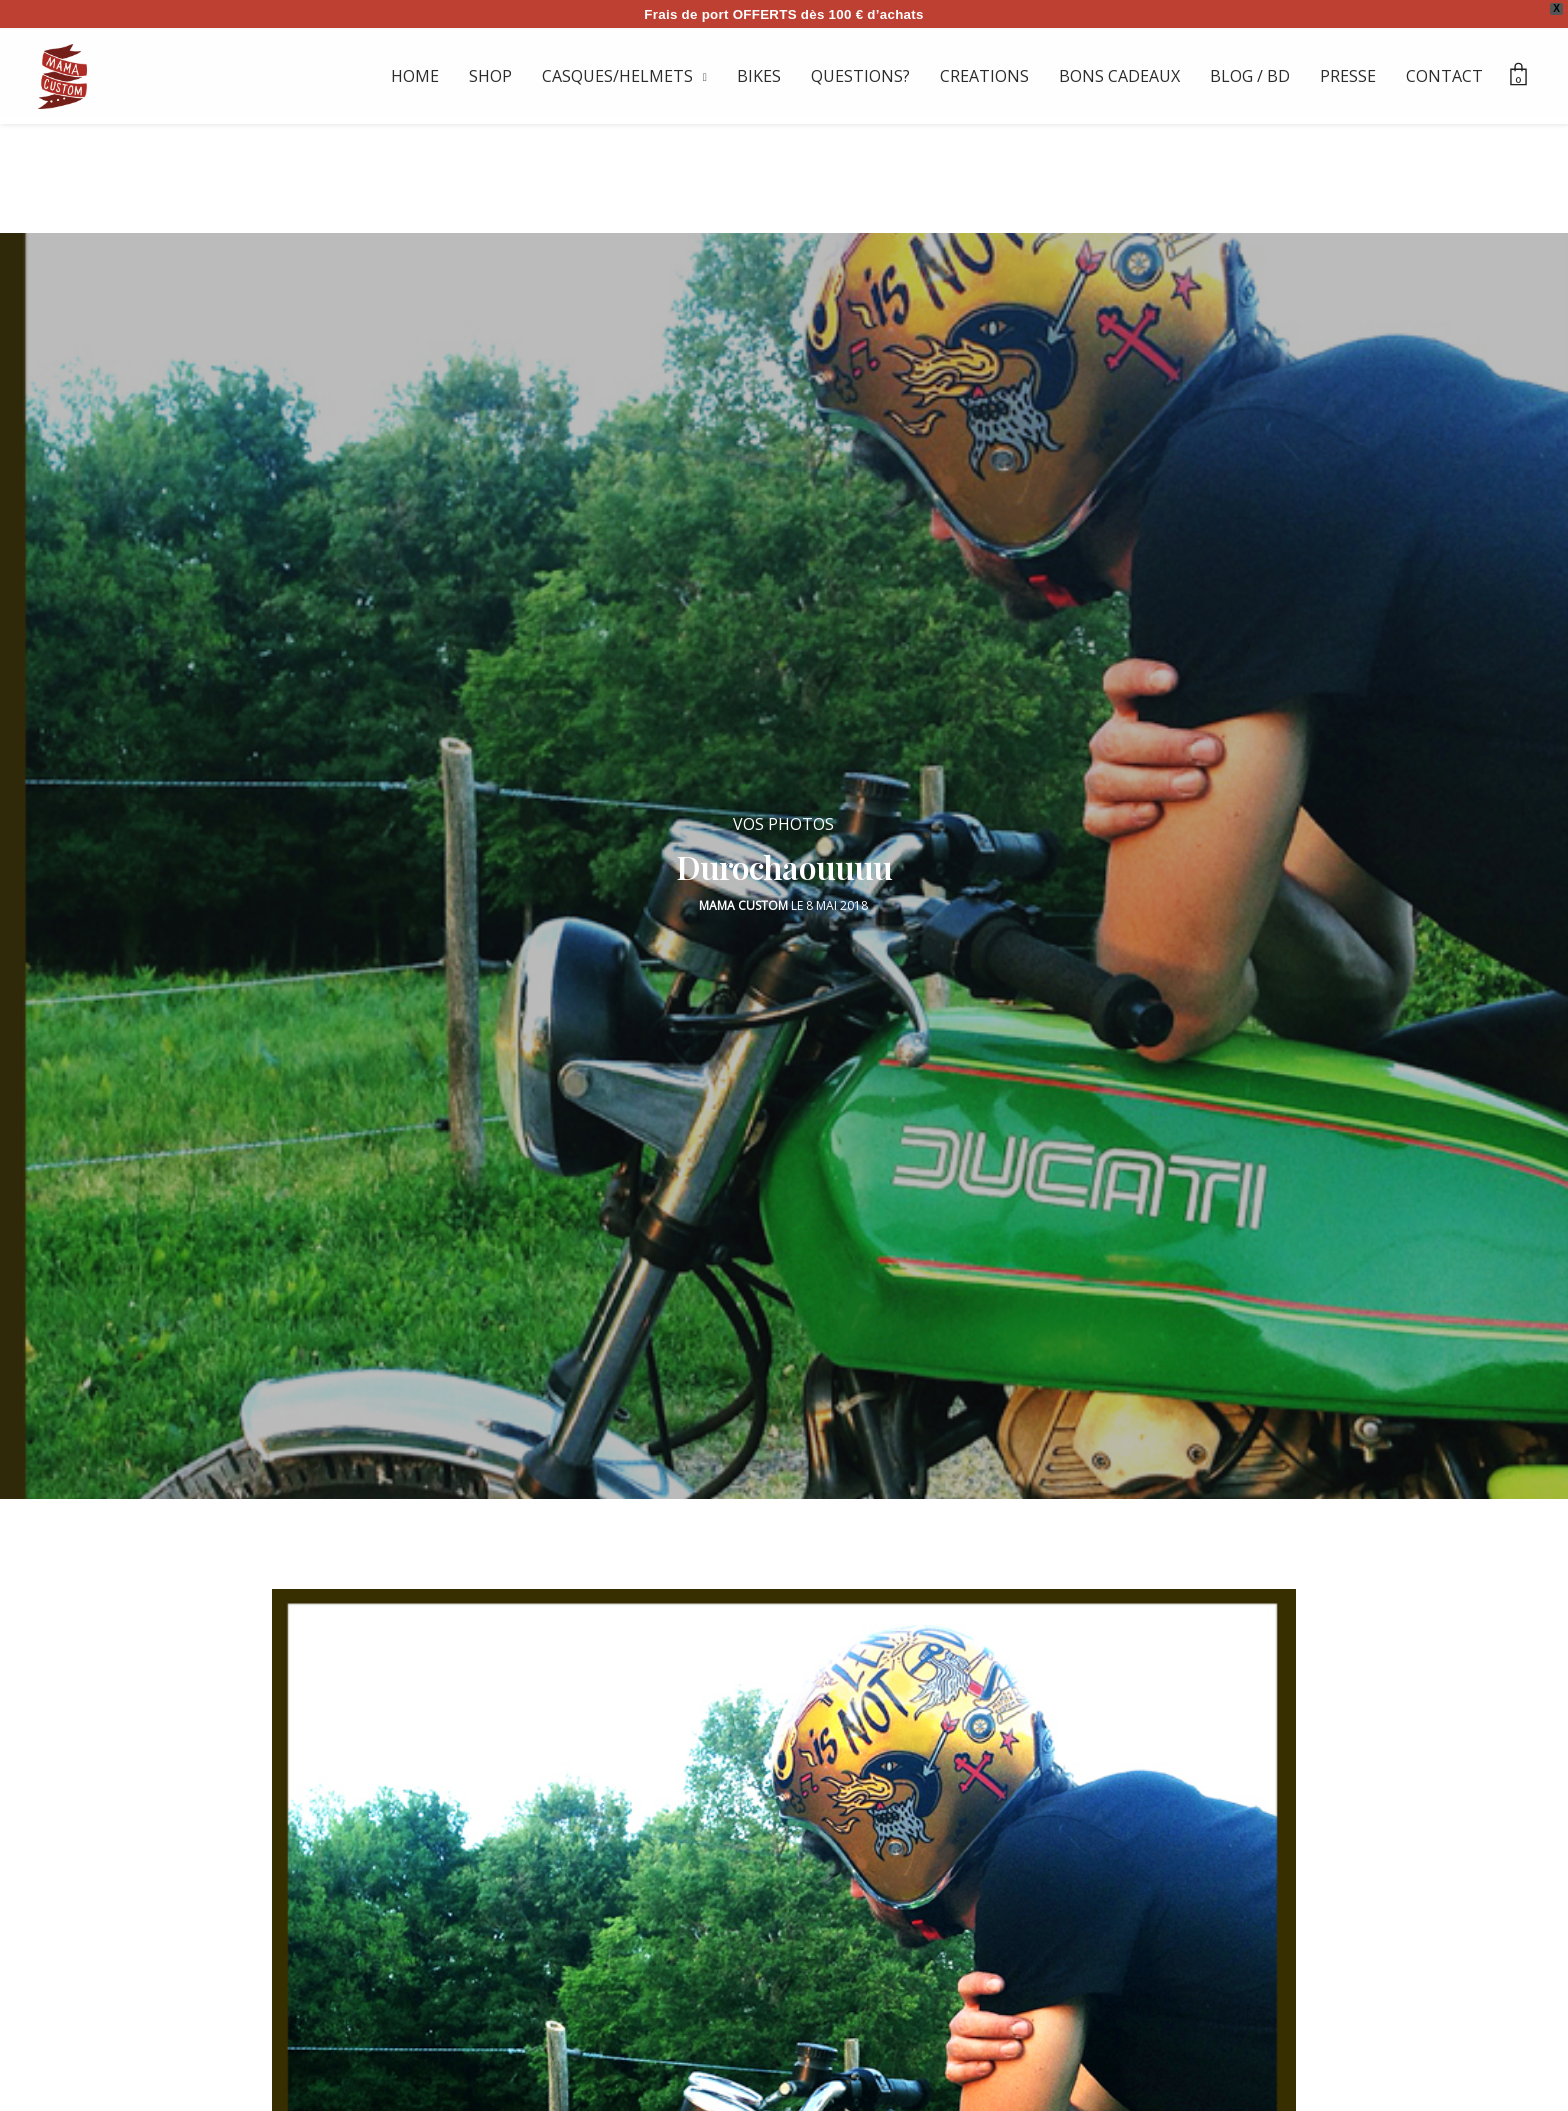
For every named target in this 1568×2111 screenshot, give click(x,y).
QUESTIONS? (860, 76)
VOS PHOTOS (783, 816)
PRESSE (1348, 76)
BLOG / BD (1250, 76)
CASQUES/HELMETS (617, 76)
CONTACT (1444, 76)
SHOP (490, 76)
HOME (415, 76)
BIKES (759, 76)
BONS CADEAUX (1119, 76)
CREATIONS (984, 76)
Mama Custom (743, 897)
